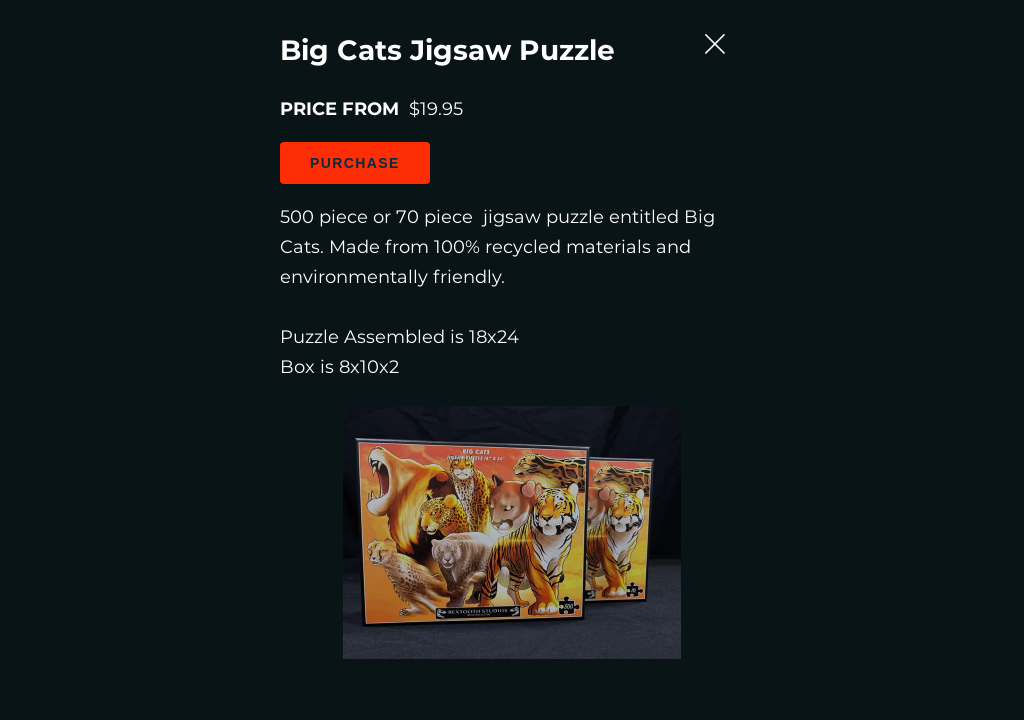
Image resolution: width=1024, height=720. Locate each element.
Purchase (200, 296)
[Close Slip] (941, 138)
